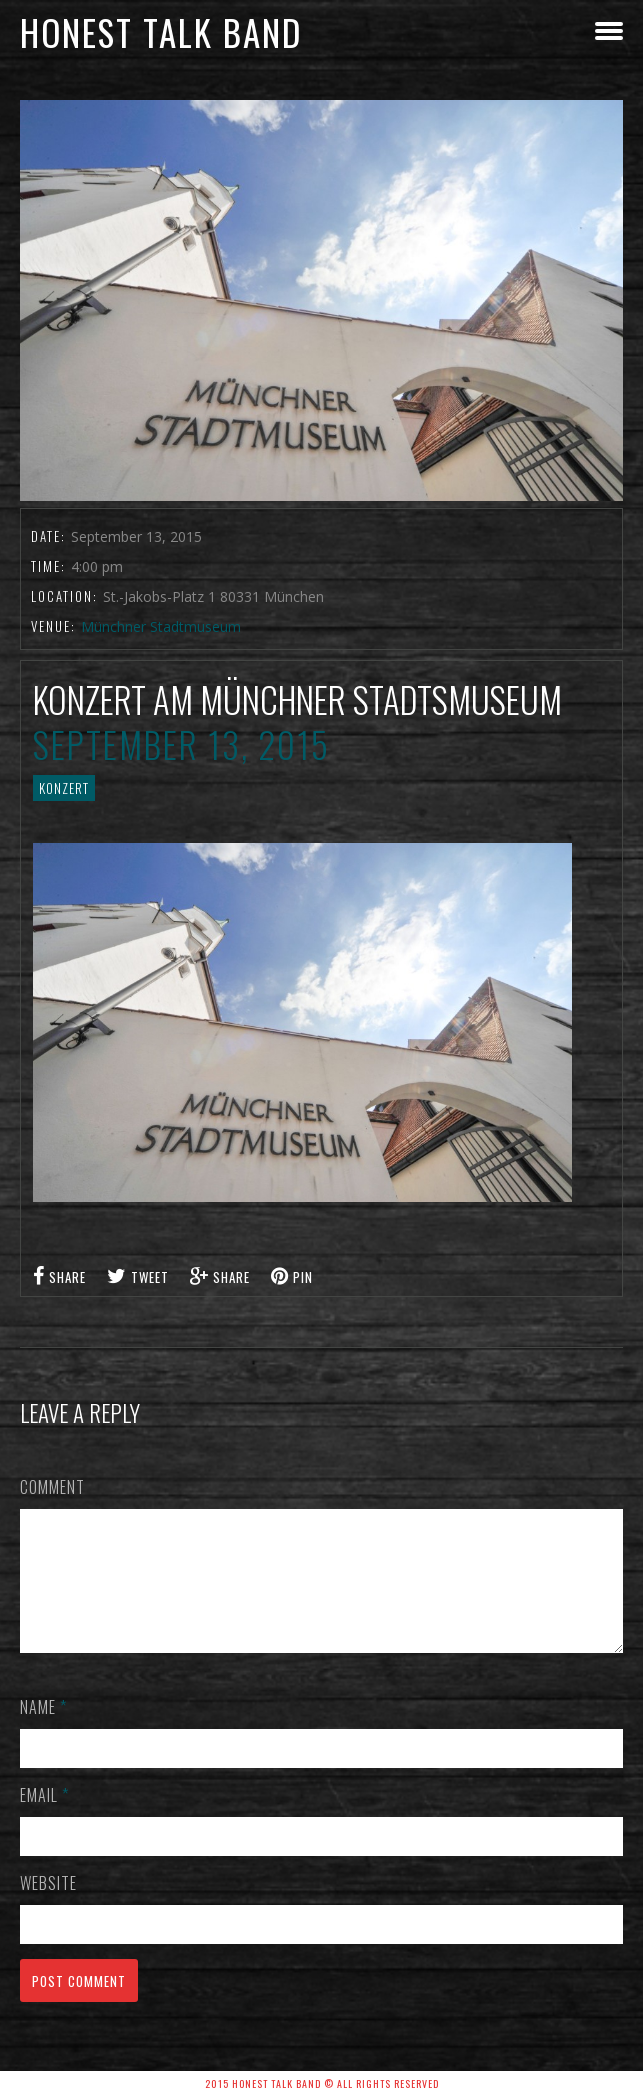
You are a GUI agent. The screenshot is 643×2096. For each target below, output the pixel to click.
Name (43, 1731)
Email (44, 1819)
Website (48, 1907)
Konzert (64, 788)
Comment (52, 1487)
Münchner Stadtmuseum (161, 626)
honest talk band (161, 32)
